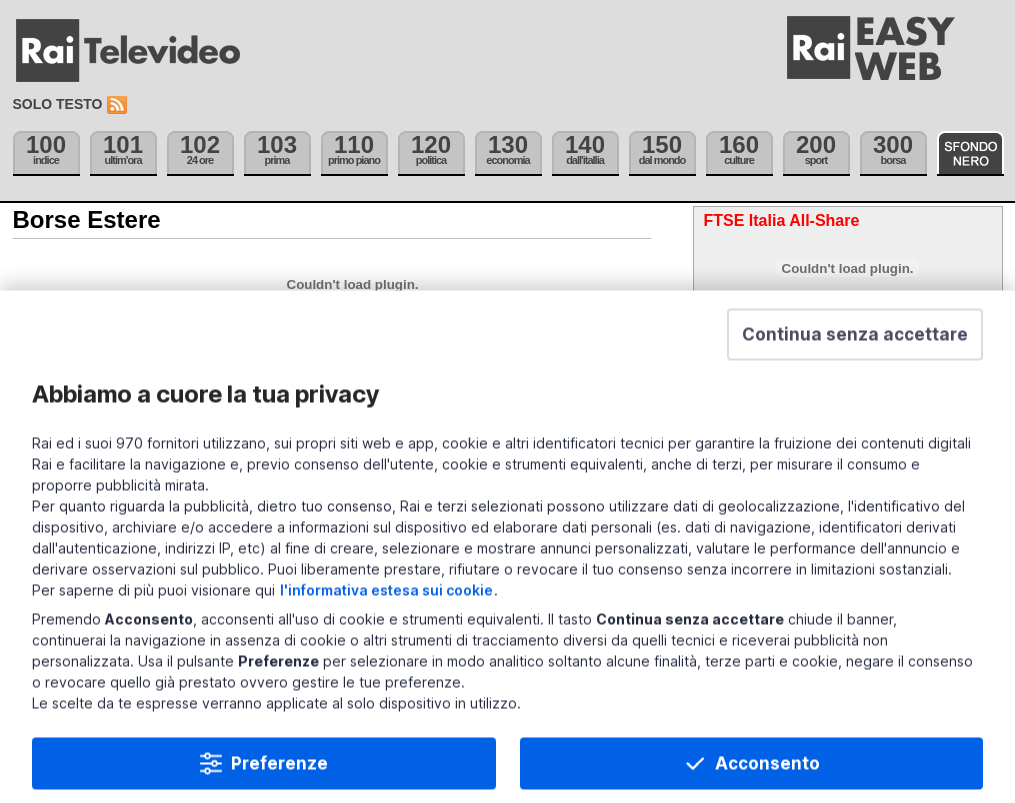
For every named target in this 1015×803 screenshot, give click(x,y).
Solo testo (58, 104)
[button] (855, 367)
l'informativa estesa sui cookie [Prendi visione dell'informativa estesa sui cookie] (386, 622)
